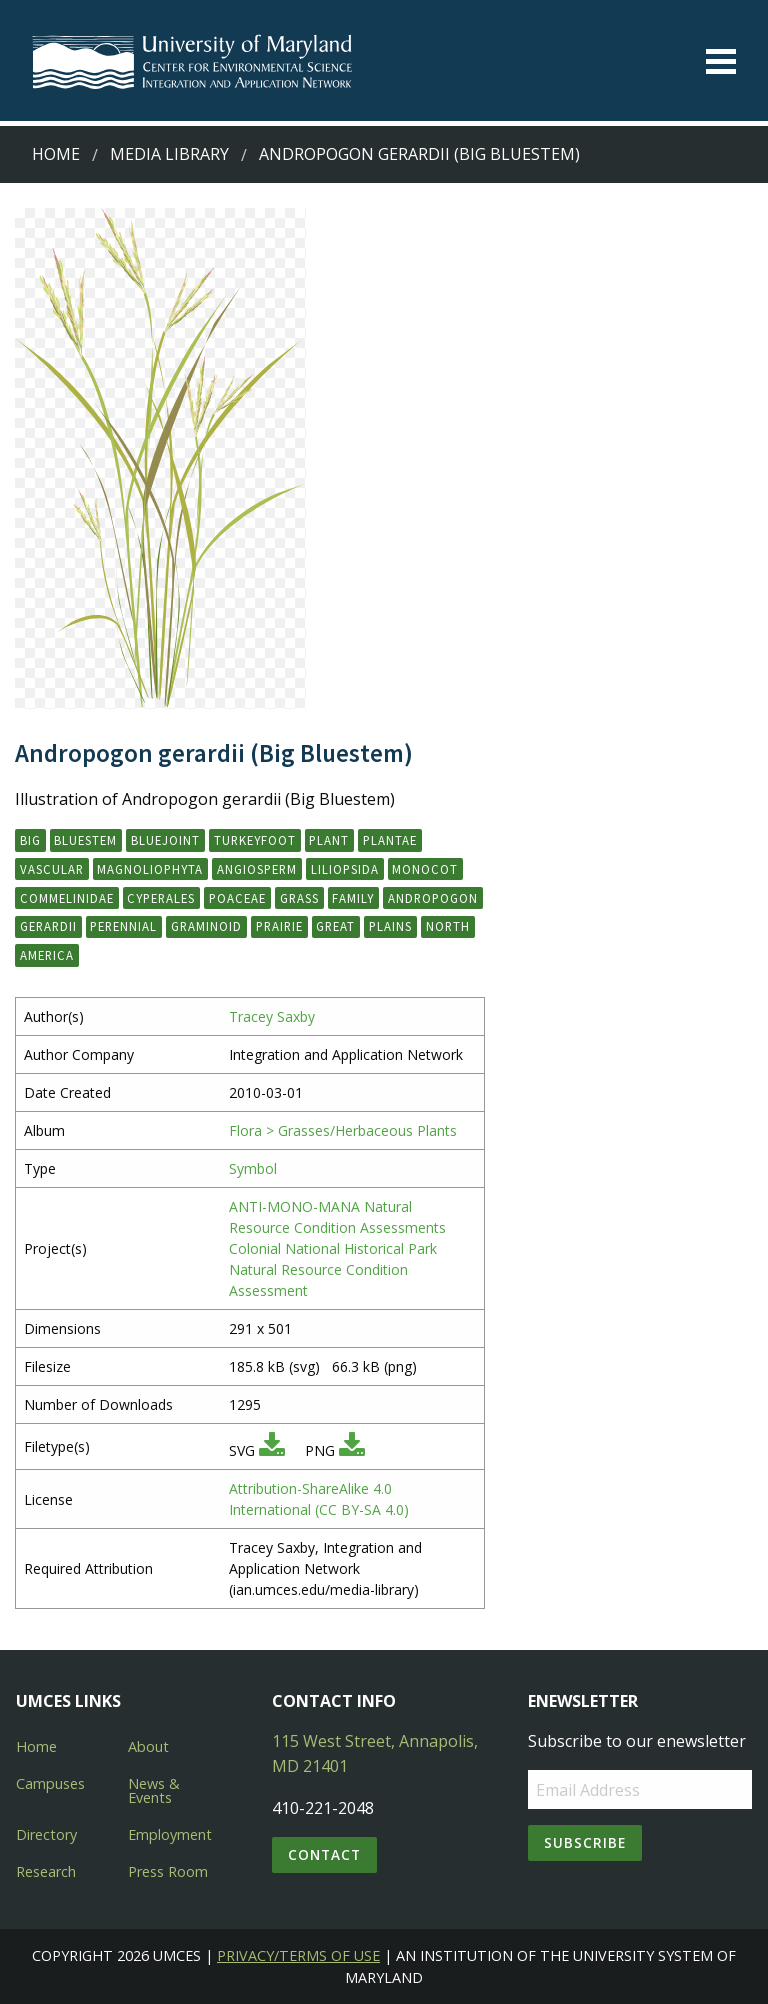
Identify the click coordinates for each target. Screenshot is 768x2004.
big (30, 840)
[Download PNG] (352, 1450)
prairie (279, 926)
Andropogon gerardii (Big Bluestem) (419, 154)
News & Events (154, 1790)
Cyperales (161, 898)
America (47, 955)
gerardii (48, 926)
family (353, 898)
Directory (46, 1834)
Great (335, 926)
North (448, 926)
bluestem (85, 840)
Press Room (168, 1871)
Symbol (253, 1168)
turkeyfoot (255, 840)
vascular (52, 869)
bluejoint (165, 840)
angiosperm (257, 869)
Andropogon (433, 898)
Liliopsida (345, 869)
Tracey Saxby (272, 1016)
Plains (390, 926)
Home (56, 154)
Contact (324, 1854)
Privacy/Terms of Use (298, 1955)
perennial (123, 926)
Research (46, 1871)
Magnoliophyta (150, 869)
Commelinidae (67, 898)
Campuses (50, 1783)
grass (299, 898)
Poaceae (237, 898)
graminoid (206, 926)
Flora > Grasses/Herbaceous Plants (343, 1130)
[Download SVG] (272, 1450)
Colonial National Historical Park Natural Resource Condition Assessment (333, 1269)
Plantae (390, 840)
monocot (425, 869)
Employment (170, 1834)
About (148, 1746)
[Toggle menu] (721, 61)
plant (329, 840)
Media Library (169, 154)
